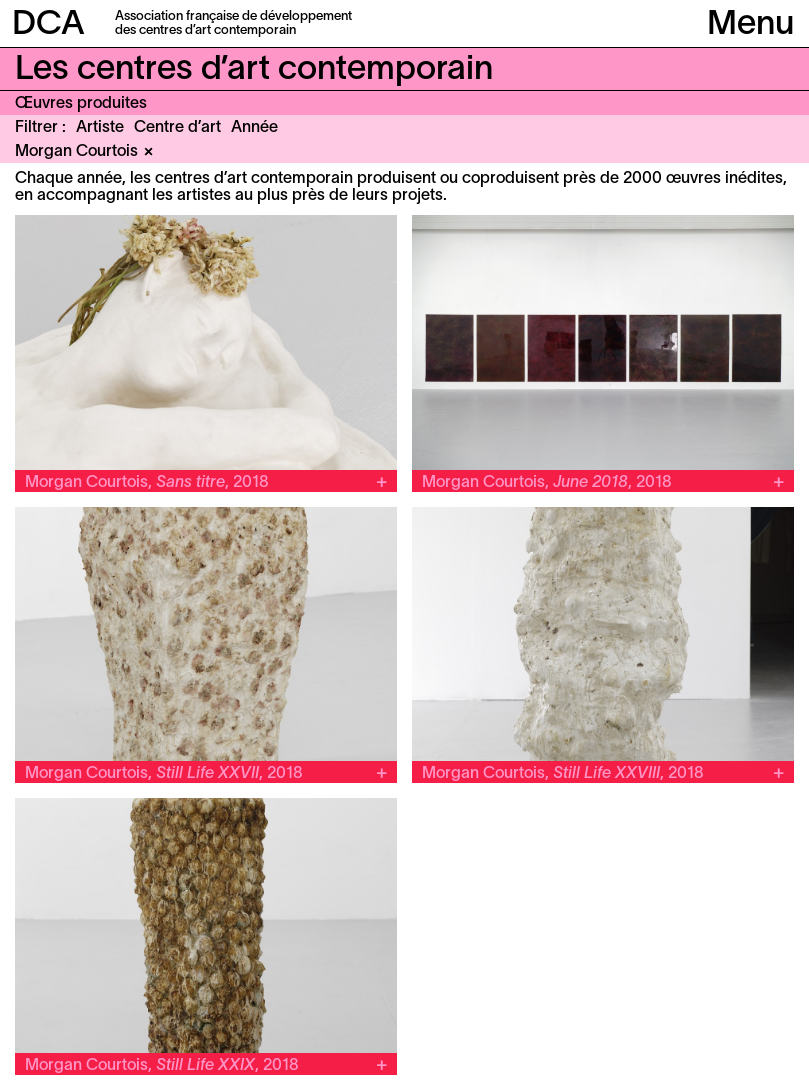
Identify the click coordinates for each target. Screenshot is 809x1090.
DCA (48, 25)
